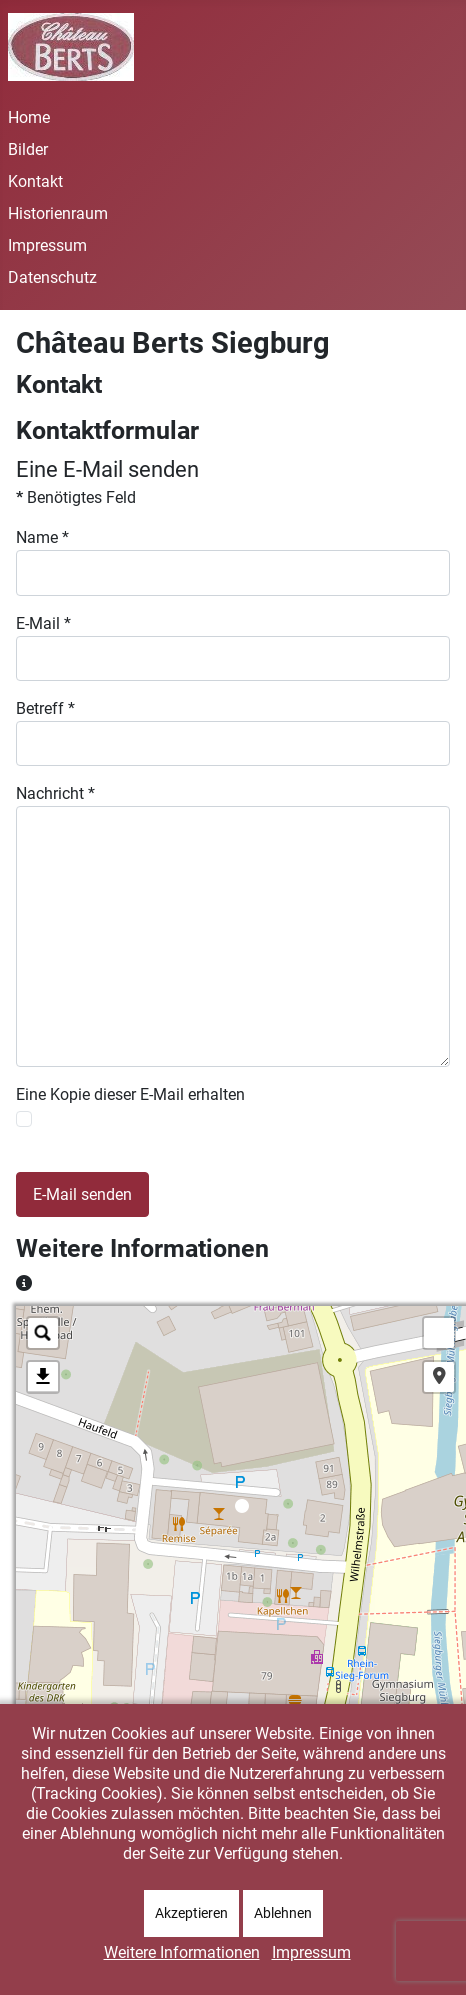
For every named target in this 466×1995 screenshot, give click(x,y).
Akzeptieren (191, 1913)
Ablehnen (283, 1913)
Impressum (47, 245)
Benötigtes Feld (76, 497)
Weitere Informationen (182, 1952)
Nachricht (55, 793)
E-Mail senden (82, 1194)
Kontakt (35, 181)
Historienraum (58, 213)
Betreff (45, 708)
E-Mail (43, 623)
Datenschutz (52, 277)
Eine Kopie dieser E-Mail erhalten (130, 1094)
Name (42, 537)
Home (29, 117)
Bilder (28, 149)
